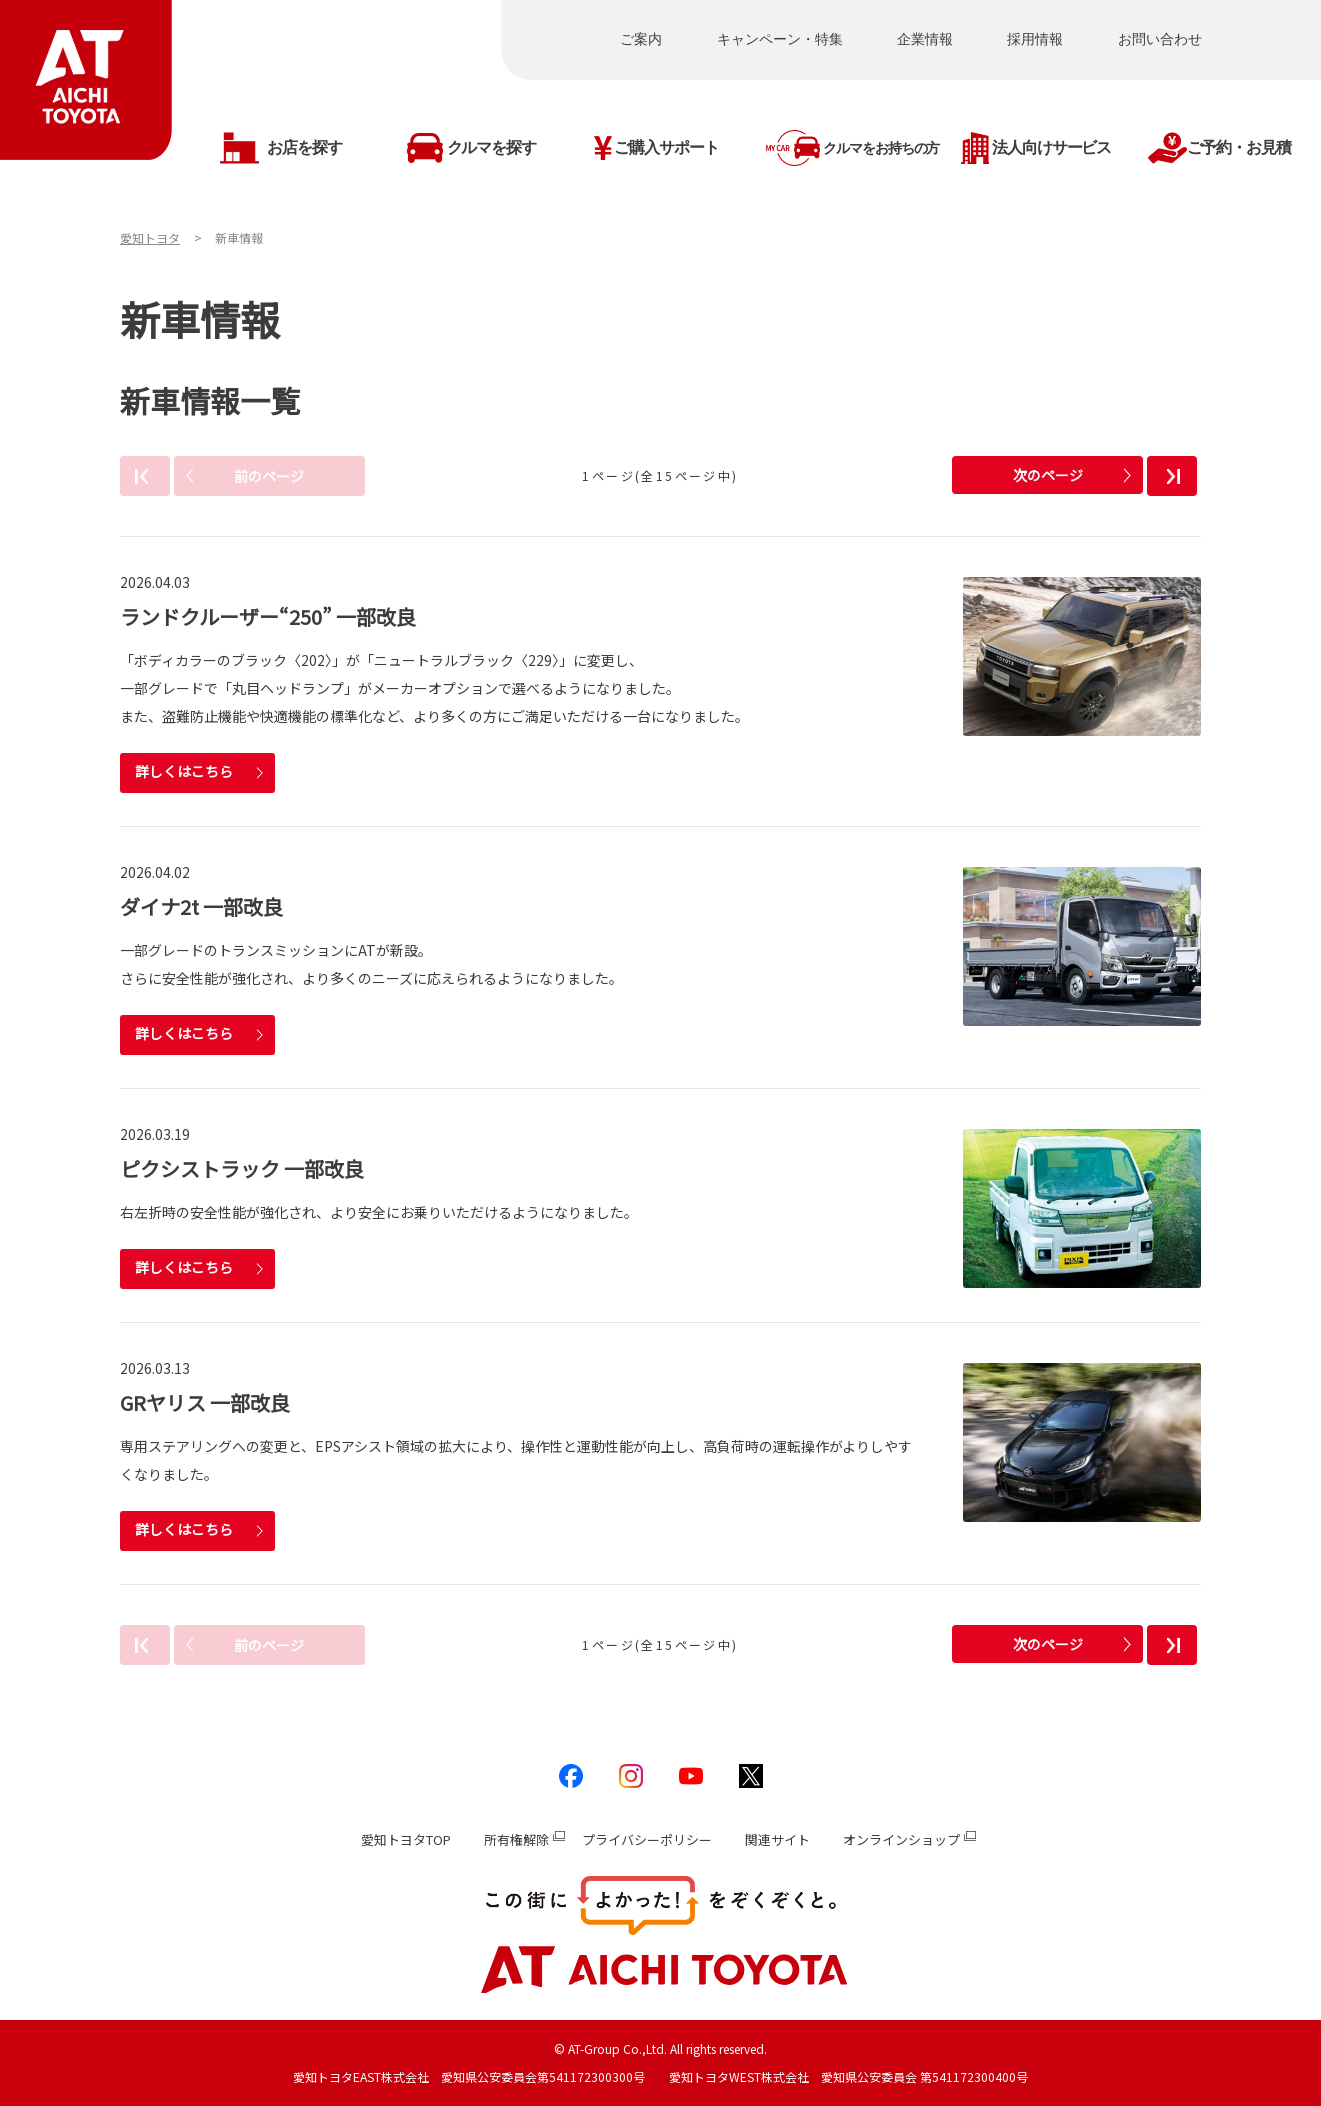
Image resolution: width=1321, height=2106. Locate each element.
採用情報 (1035, 39)
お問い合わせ (1160, 39)
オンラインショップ (901, 1839)
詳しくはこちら (184, 771)
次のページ (1048, 475)
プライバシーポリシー (647, 1839)
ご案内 (641, 39)
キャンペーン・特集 (780, 39)
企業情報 (925, 39)
